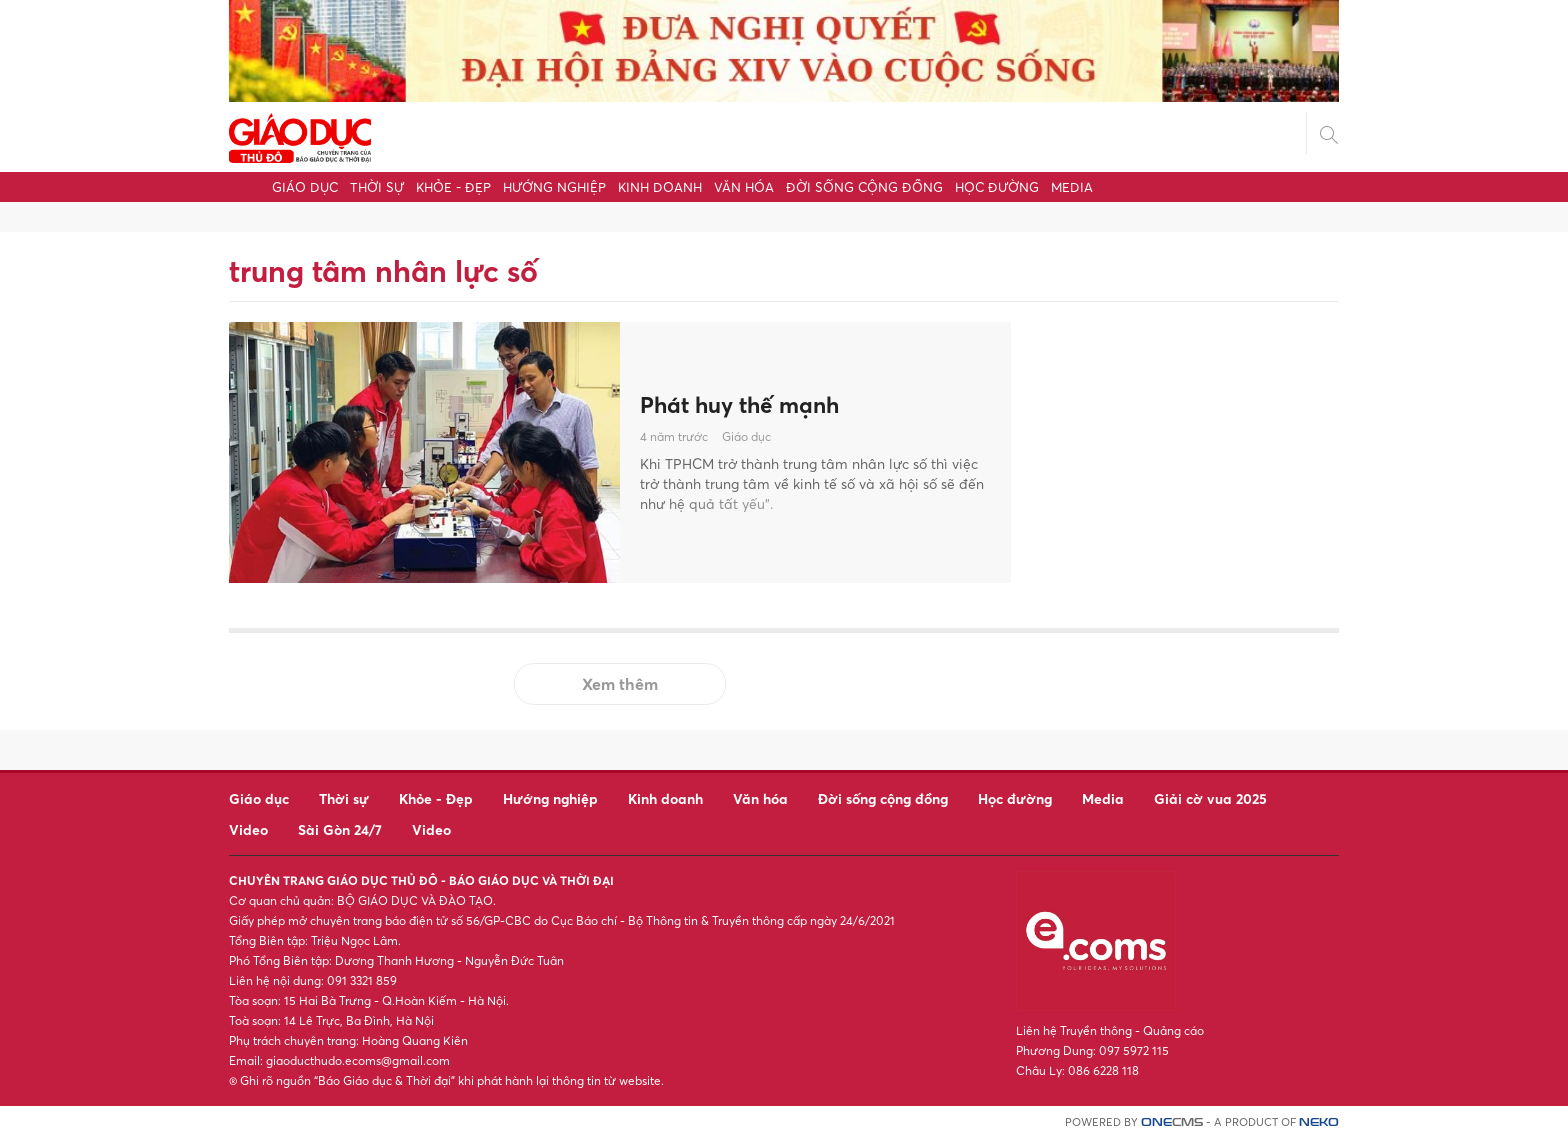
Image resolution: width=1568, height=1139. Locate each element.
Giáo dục (305, 187)
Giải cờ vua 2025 (1210, 798)
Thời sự (377, 187)
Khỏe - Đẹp (453, 187)
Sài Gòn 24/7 (340, 829)
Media (1072, 187)
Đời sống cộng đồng (864, 187)
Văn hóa (744, 187)
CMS (1172, 1122)
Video (248, 829)
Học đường (997, 187)
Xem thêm (620, 684)
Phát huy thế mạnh (746, 404)
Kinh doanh (660, 187)
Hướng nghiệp (554, 187)
